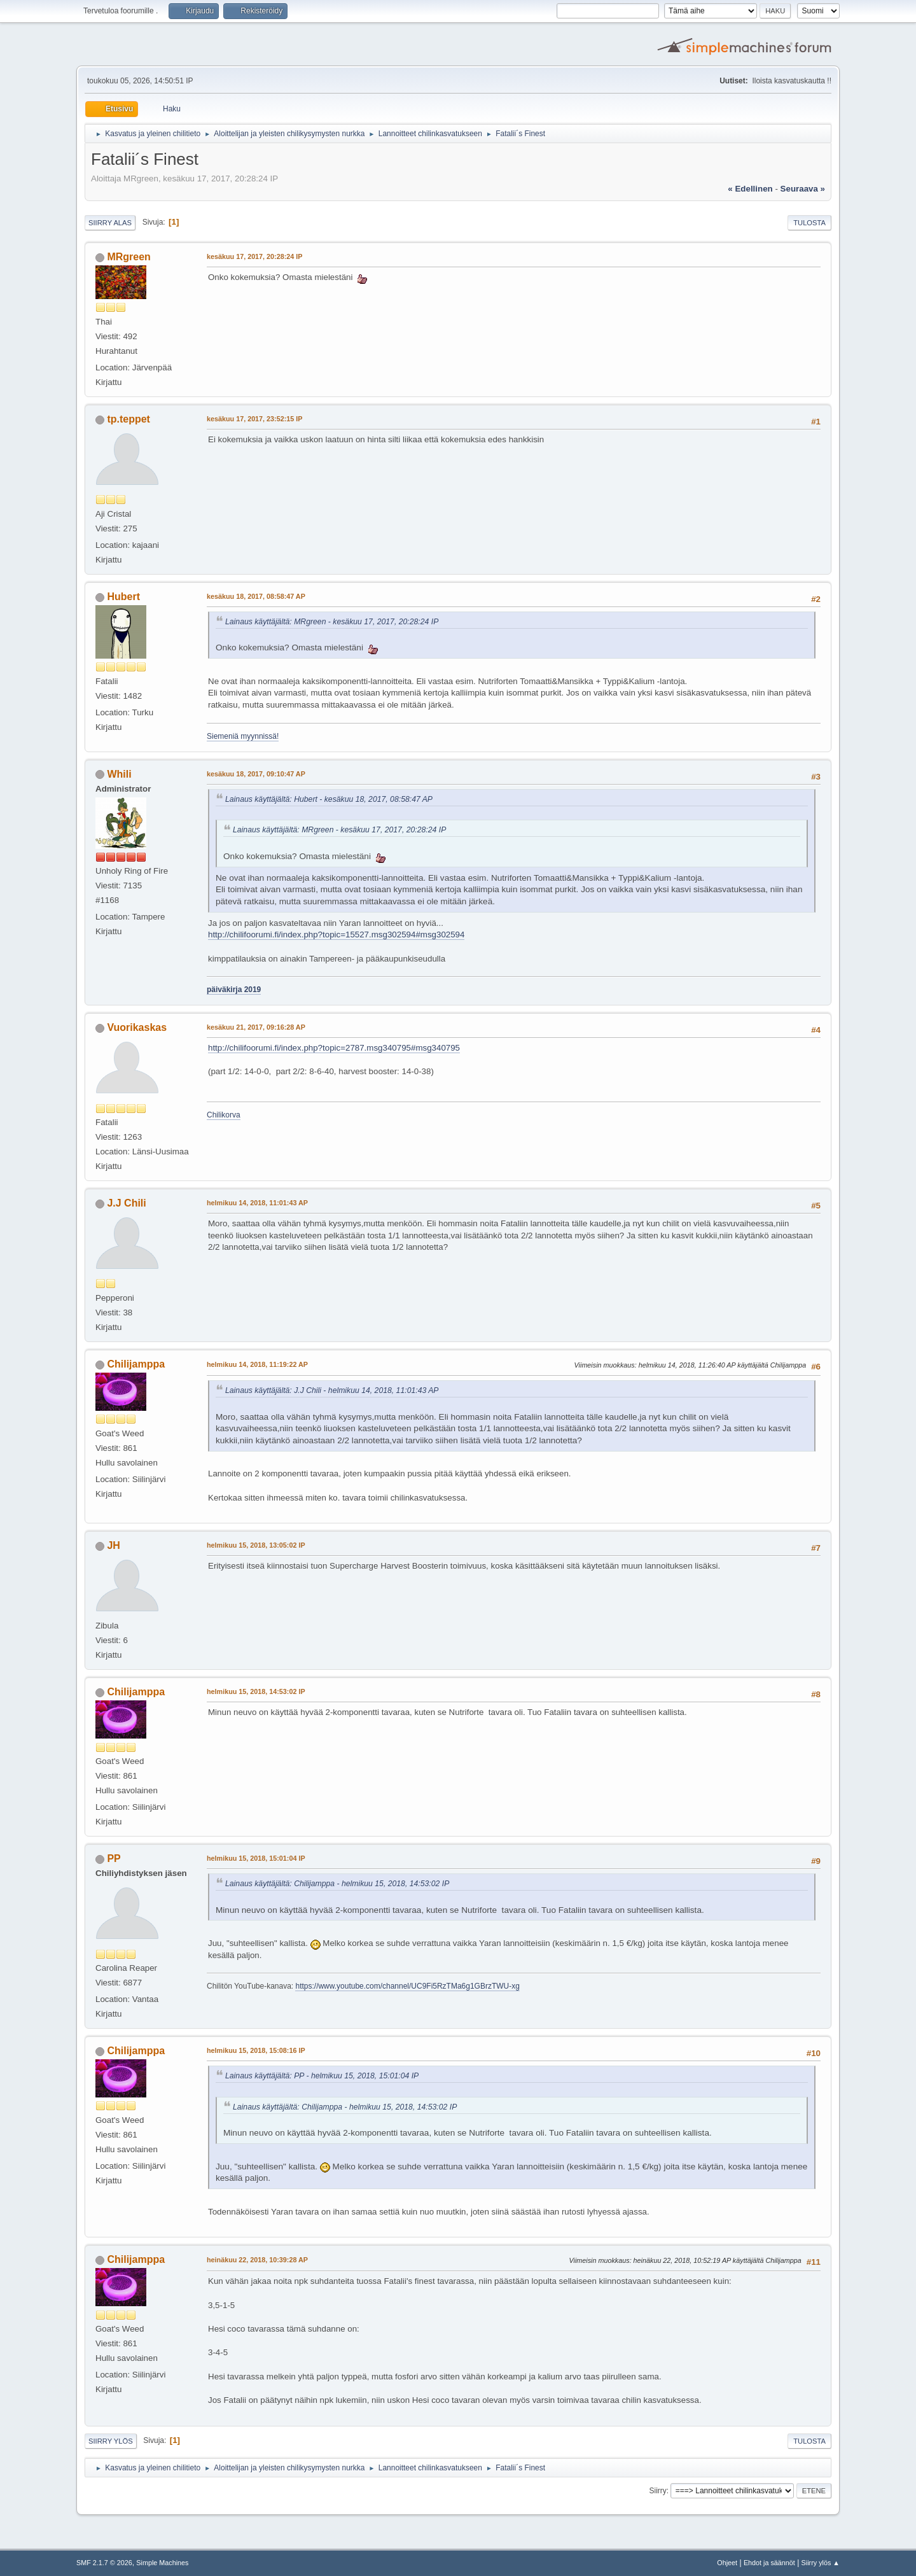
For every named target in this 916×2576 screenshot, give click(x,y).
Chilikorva (223, 1114)
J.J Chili (126, 1203)
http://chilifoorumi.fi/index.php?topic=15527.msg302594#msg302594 (336, 934)
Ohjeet (727, 2562)
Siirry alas (110, 223)
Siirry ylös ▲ (821, 2562)
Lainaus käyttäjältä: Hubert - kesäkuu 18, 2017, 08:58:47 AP (329, 799)
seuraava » (803, 188)
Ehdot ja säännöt (769, 2562)
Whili (119, 774)
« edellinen (750, 188)
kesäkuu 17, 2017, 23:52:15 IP (254, 419)
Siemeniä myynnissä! (243, 736)
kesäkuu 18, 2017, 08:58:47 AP (256, 596)
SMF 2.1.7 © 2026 (104, 2562)
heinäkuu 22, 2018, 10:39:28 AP (257, 2260)
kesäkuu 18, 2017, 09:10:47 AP (256, 774)
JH (113, 1545)
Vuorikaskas (137, 1027)
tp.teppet (128, 419)
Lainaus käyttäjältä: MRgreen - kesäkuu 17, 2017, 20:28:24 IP (331, 621)
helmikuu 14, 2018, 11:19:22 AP (257, 1364)
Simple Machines (162, 2562)
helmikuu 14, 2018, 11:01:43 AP (257, 1203)
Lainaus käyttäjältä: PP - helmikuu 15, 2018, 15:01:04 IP (322, 2075)
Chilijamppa (136, 1364)
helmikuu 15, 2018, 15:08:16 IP (256, 2050)
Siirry (657, 2490)
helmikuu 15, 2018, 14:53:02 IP (256, 1691)
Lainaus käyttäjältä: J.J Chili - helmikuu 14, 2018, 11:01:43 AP (332, 1390)
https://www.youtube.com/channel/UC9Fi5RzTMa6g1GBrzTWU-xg (407, 1986)
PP (113, 1858)
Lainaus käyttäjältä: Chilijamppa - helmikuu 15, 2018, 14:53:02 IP (337, 1883)
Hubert (123, 596)
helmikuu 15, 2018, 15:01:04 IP (256, 1858)
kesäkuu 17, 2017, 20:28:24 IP (254, 256)
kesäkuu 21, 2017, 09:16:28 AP (256, 1027)
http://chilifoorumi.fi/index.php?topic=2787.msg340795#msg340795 (334, 1048)
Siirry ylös (110, 2441)
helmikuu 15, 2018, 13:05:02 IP (256, 1545)
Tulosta (809, 223)
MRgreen (128, 256)
